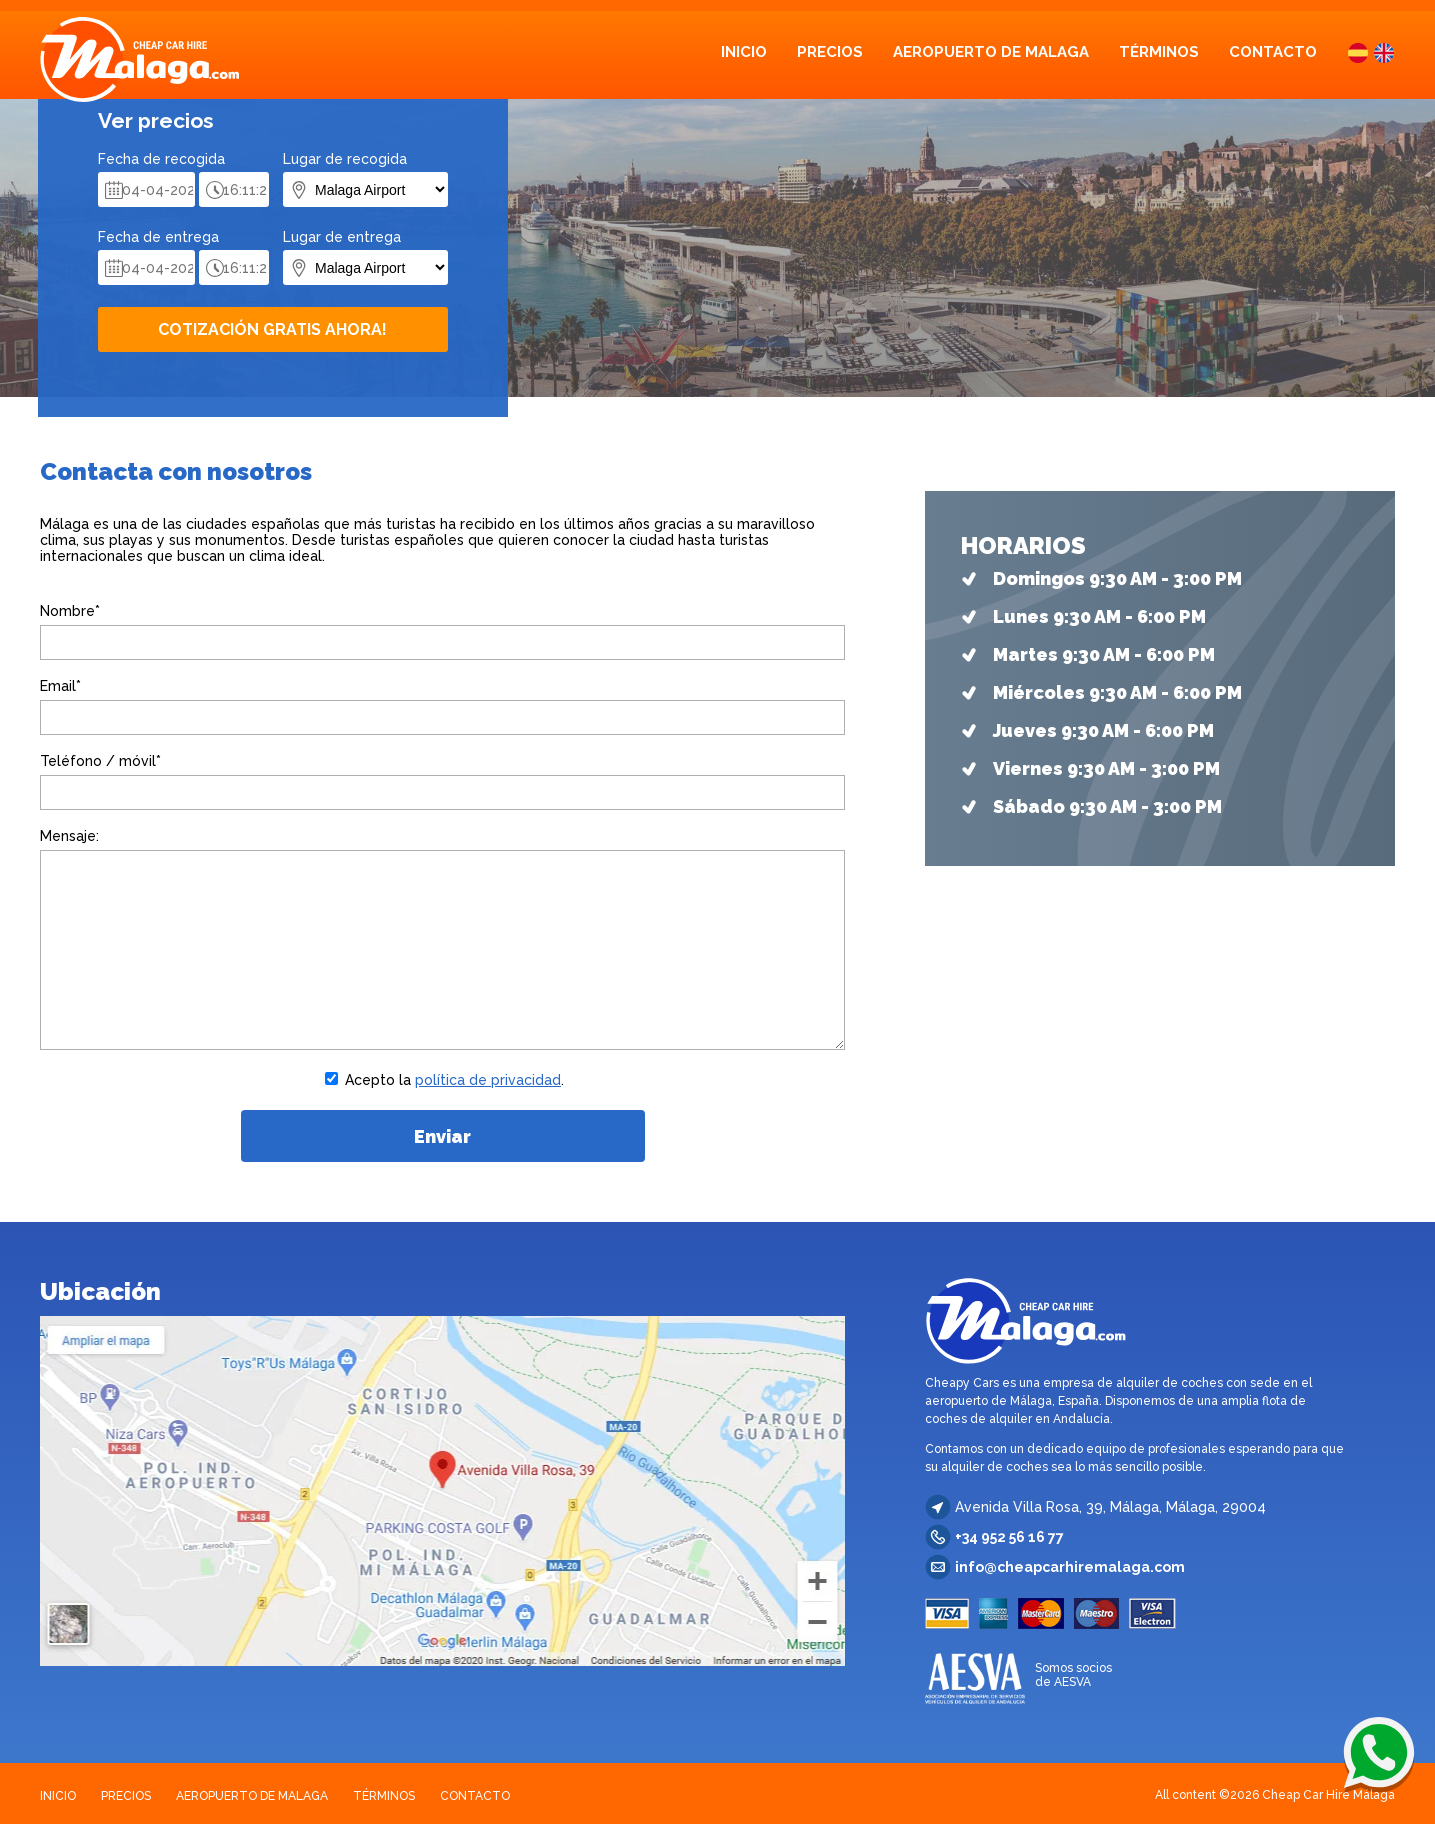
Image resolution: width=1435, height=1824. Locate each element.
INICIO (744, 52)
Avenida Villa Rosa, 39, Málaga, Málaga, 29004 (1110, 1507)
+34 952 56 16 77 (1009, 1537)
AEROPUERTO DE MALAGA (991, 52)
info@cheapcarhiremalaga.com (1070, 1567)
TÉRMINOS (1159, 52)
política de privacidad (488, 1080)
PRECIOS (830, 52)
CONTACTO (1273, 52)
